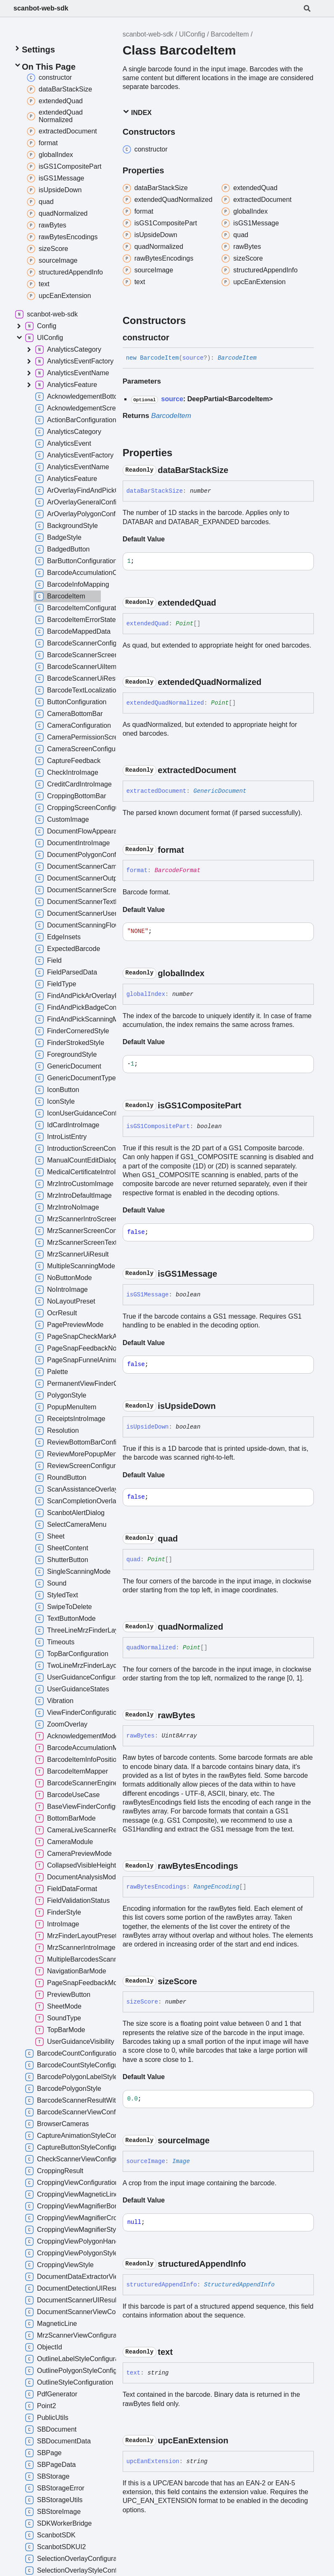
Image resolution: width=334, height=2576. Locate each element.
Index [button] (137, 112)
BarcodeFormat (177, 870)
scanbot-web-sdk (40, 8)
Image (181, 2161)
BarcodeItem (230, 34)
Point (184, 623)
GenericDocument (219, 791)
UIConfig (192, 34)
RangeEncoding (216, 1887)
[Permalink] (177, 337)
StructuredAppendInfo (239, 2284)
